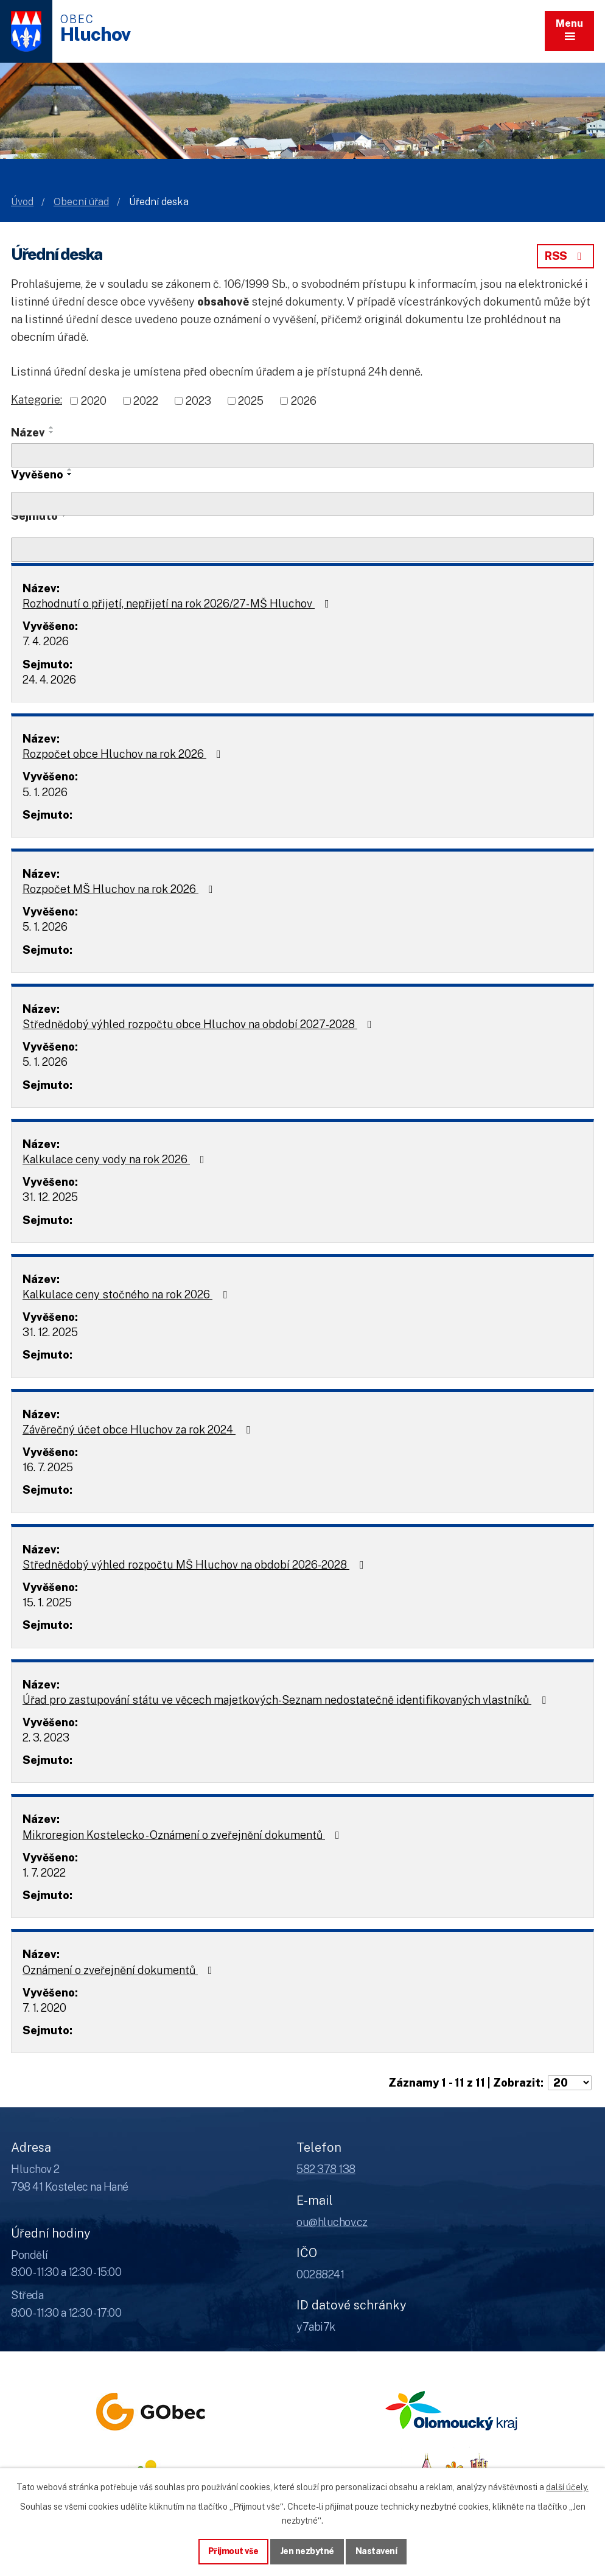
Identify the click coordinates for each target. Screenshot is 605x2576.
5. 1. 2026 (45, 792)
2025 (251, 400)
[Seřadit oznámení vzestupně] (51, 427)
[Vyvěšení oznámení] (302, 504)
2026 (303, 400)
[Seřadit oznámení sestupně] (51, 432)
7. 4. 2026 (46, 641)
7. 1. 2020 (44, 2007)
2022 (145, 400)
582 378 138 (325, 2169)
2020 (94, 400)
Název (28, 432)
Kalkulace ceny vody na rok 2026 (116, 1159)
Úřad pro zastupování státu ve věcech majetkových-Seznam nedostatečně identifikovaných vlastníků (287, 1699)
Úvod (22, 202)
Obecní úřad (81, 202)
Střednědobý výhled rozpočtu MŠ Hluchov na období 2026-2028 (196, 1564)
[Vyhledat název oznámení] (302, 455)
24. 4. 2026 (49, 679)
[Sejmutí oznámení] (302, 549)
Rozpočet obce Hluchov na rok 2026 (124, 753)
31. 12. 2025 (50, 1197)
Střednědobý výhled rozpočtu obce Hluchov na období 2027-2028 (200, 1024)
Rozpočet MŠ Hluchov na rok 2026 (120, 889)
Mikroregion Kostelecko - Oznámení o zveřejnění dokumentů (183, 1835)
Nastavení (376, 2551)
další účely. (567, 2487)
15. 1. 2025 (47, 1602)
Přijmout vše (233, 2551)
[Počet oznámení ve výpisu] (570, 2082)
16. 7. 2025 (48, 1467)
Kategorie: (36, 399)
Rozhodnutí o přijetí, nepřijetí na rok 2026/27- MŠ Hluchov (178, 603)
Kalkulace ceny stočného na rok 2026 (127, 1294)
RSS (565, 256)
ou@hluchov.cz (332, 2222)
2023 (198, 400)
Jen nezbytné (307, 2551)
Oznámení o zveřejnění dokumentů (120, 1970)
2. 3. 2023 (46, 1737)
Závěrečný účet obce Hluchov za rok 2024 (139, 1429)
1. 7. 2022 (44, 1872)
